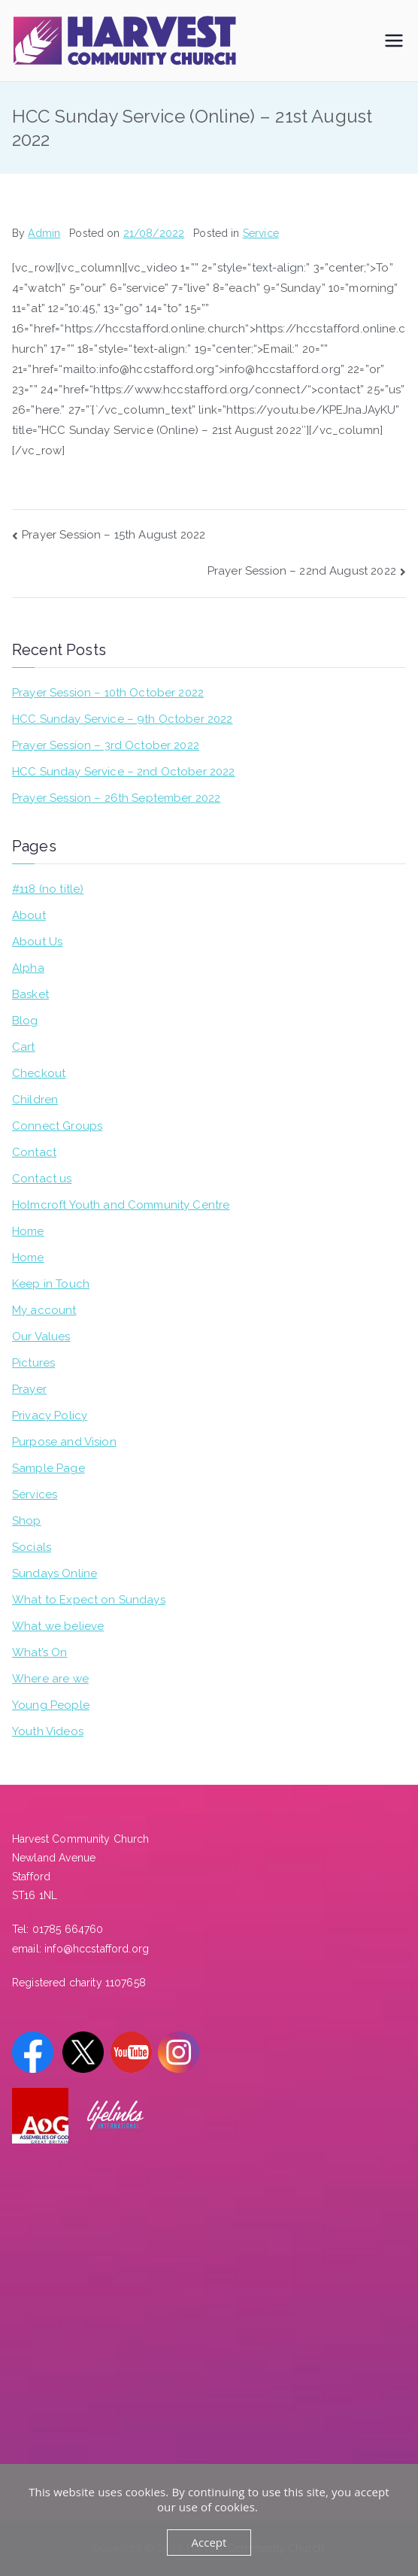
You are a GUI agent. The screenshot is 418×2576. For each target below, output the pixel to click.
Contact (34, 1152)
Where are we (50, 1678)
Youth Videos (47, 1731)
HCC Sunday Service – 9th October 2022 (122, 719)
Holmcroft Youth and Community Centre (120, 1205)
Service (261, 233)
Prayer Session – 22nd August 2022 (301, 571)
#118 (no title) (47, 889)
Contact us (42, 1178)
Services (34, 1494)
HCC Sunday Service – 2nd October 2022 (123, 771)
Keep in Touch (50, 1284)
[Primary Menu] (394, 40)
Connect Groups (57, 1126)
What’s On (39, 1652)
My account (44, 1310)
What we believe (58, 1626)
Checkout (38, 1073)
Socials (31, 1547)
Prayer (29, 1389)
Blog (25, 1020)
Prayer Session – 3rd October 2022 (105, 745)
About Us (37, 941)
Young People (50, 1705)
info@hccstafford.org (96, 1949)
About (29, 915)
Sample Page (48, 1468)
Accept (209, 2542)
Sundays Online (54, 1573)
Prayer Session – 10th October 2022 (108, 692)
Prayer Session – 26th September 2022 (116, 798)
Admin (44, 233)
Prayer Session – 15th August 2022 (113, 535)
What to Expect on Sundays (88, 1600)
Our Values (41, 1336)
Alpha (28, 968)
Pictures (33, 1363)
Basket (30, 994)
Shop (26, 1521)
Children (35, 1099)
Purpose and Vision (64, 1442)
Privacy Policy (49, 1415)
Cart (23, 1047)
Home (28, 1231)
